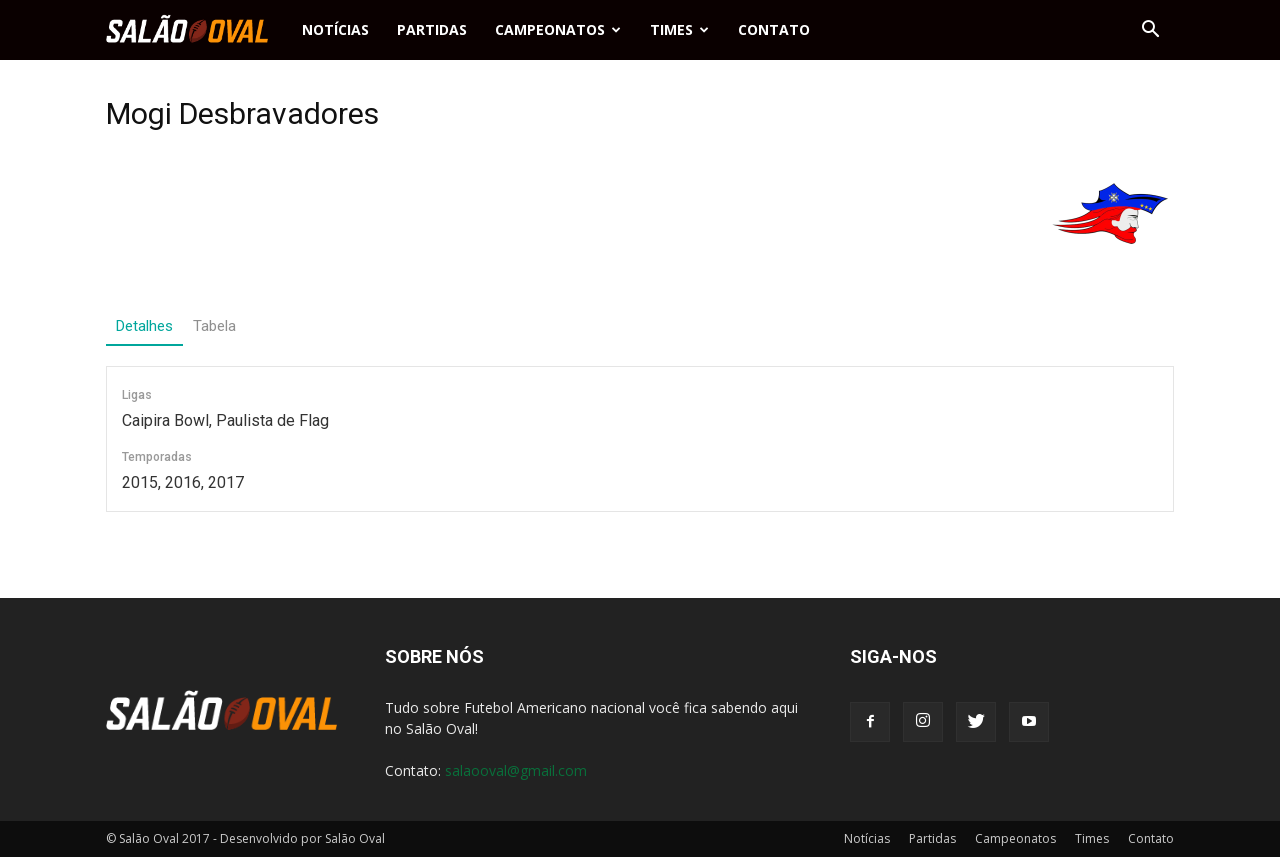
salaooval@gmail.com (516, 770)
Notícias (335, 29)
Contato (774, 29)
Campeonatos (558, 29)
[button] (1150, 30)
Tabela (214, 326)
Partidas (432, 29)
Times (679, 29)
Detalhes (144, 326)
